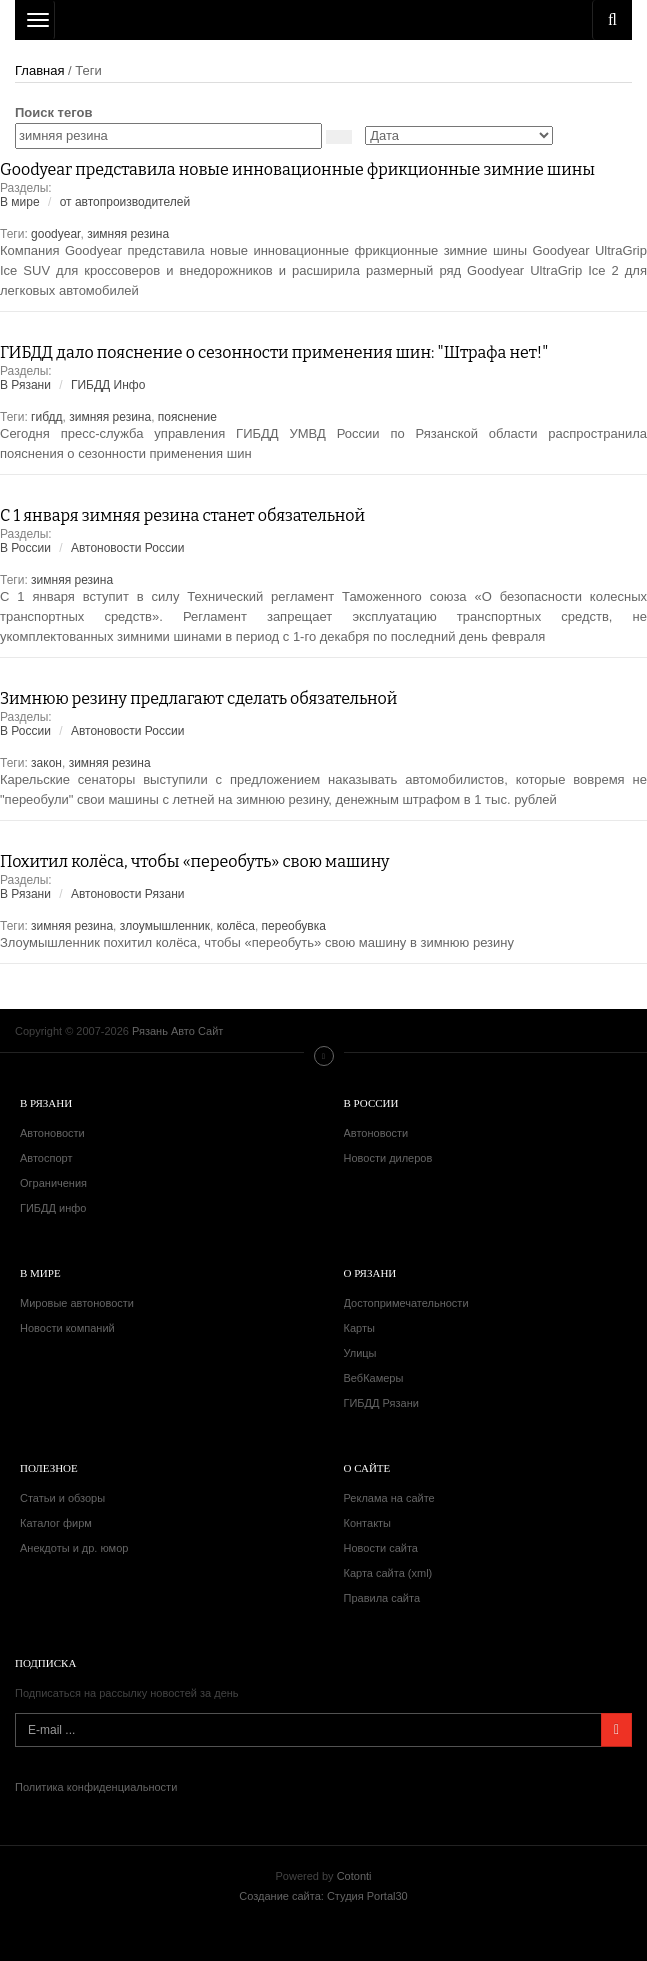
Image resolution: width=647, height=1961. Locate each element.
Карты (359, 1328)
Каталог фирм (56, 1523)
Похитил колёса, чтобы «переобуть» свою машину (195, 861)
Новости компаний (67, 1328)
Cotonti (354, 1876)
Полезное (49, 1468)
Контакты (368, 1523)
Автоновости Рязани (128, 894)
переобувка (294, 926)
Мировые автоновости (77, 1303)
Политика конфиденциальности (96, 1787)
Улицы (360, 1353)
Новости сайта (381, 1548)
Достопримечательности (406, 1303)
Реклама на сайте (389, 1498)
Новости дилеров (388, 1158)
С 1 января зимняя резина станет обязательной (182, 515)
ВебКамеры (374, 1378)
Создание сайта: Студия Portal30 (323, 1896)
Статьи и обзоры (62, 1498)
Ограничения (53, 1183)
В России (25, 548)
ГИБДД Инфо (108, 385)
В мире (20, 202)
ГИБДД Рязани (381, 1403)
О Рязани (370, 1273)
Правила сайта (382, 1598)
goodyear (55, 234)
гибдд (46, 417)
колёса (236, 926)
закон (46, 763)
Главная (39, 70)
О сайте (367, 1468)
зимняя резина (128, 234)
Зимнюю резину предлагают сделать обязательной (198, 698)
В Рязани (25, 385)
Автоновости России (127, 548)
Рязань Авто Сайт (323, 20)
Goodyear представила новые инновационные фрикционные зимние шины (297, 169)
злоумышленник (165, 926)
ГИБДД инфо (53, 1208)
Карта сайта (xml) (388, 1573)
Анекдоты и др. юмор (74, 1548)
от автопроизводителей (125, 202)
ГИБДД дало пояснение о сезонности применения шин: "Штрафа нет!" (274, 352)
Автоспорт (46, 1158)
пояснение (187, 417)
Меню (324, 1056)
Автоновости (52, 1133)
